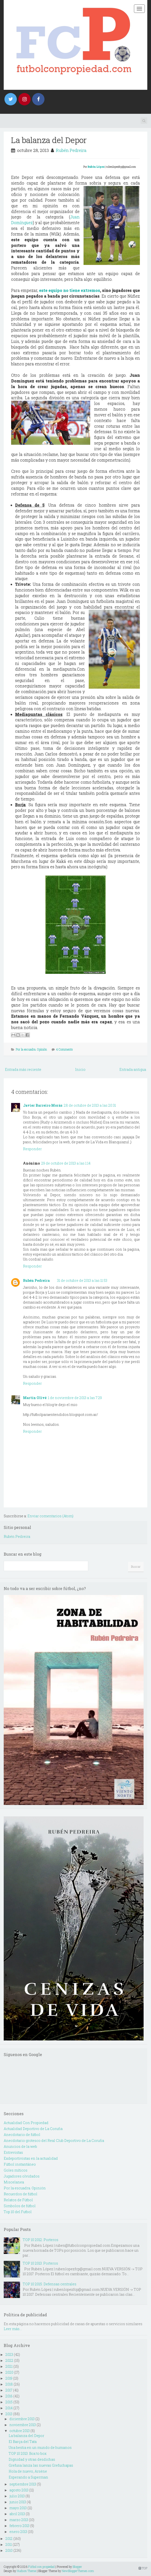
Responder (32, 1149)
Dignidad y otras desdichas (32, 2459)
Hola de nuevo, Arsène (28, 2471)
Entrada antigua (132, 1069)
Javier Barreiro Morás (42, 1105)
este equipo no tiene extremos (69, 290)
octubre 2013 (19, 2430)
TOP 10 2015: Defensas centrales (49, 2284)
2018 (9, 2384)
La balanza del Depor (49, 140)
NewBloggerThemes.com (78, 2571)
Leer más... (13, 2328)
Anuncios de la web (20, 2146)
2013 (8, 2414)
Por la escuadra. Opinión (31, 1049)
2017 (8, 2390)
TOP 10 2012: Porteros (40, 2239)
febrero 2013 (19, 2525)
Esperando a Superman (28, 2477)
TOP (143, 2568)
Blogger (77, 2567)
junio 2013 (17, 2502)
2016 (9, 2396)
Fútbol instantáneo (20, 2164)
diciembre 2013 (22, 2418)
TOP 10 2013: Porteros (40, 2263)
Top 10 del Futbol (18, 2211)
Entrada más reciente (23, 1069)
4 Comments (64, 1049)
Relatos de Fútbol (18, 2200)
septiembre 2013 (22, 2484)
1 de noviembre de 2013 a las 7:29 (75, 1397)
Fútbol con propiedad (41, 2567)
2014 (9, 2408)
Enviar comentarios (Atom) (50, 1516)
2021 (9, 2366)
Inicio (80, 1069)
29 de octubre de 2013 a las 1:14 (65, 1163)
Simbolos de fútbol (20, 2205)
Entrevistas (13, 2152)
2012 (9, 2538)
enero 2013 (18, 2531)
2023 (9, 2354)
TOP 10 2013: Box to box (27, 2453)
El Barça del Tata (23, 2441)
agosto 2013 (18, 2490)
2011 (8, 2544)
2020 (9, 2372)
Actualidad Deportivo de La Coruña (33, 2128)
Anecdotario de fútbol (22, 2134)
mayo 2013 (18, 2508)
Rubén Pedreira (71, 150)
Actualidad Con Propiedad (26, 2122)
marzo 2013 (18, 2519)
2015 (9, 2402)
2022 (9, 2360)
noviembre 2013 (22, 2424)
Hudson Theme (26, 2571)
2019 (8, 2378)
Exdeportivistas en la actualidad (31, 2158)
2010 (9, 2550)
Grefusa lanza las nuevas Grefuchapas (41, 2465)
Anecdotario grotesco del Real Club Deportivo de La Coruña (54, 2140)
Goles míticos (15, 2170)
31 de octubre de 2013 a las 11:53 (82, 1280)
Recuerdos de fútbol (20, 2194)
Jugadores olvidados (22, 2176)
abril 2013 (17, 2513)
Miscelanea (14, 2182)
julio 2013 (17, 2496)
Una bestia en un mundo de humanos (40, 2447)
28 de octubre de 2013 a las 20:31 (90, 1105)
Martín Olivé (34, 1397)
